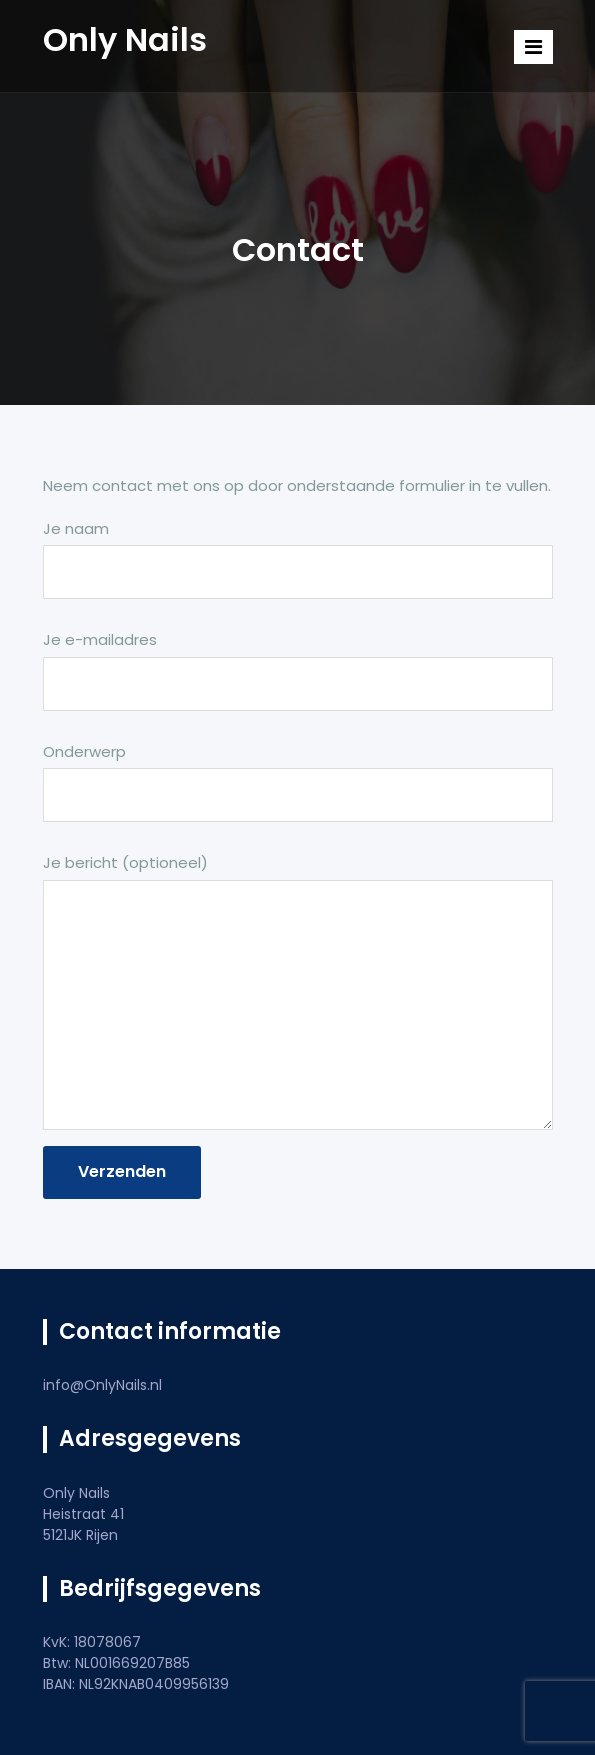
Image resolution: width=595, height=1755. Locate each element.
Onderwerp (298, 792)
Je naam (298, 569)
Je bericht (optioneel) (298, 994)
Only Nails (125, 39)
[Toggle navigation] (533, 47)
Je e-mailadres (298, 680)
